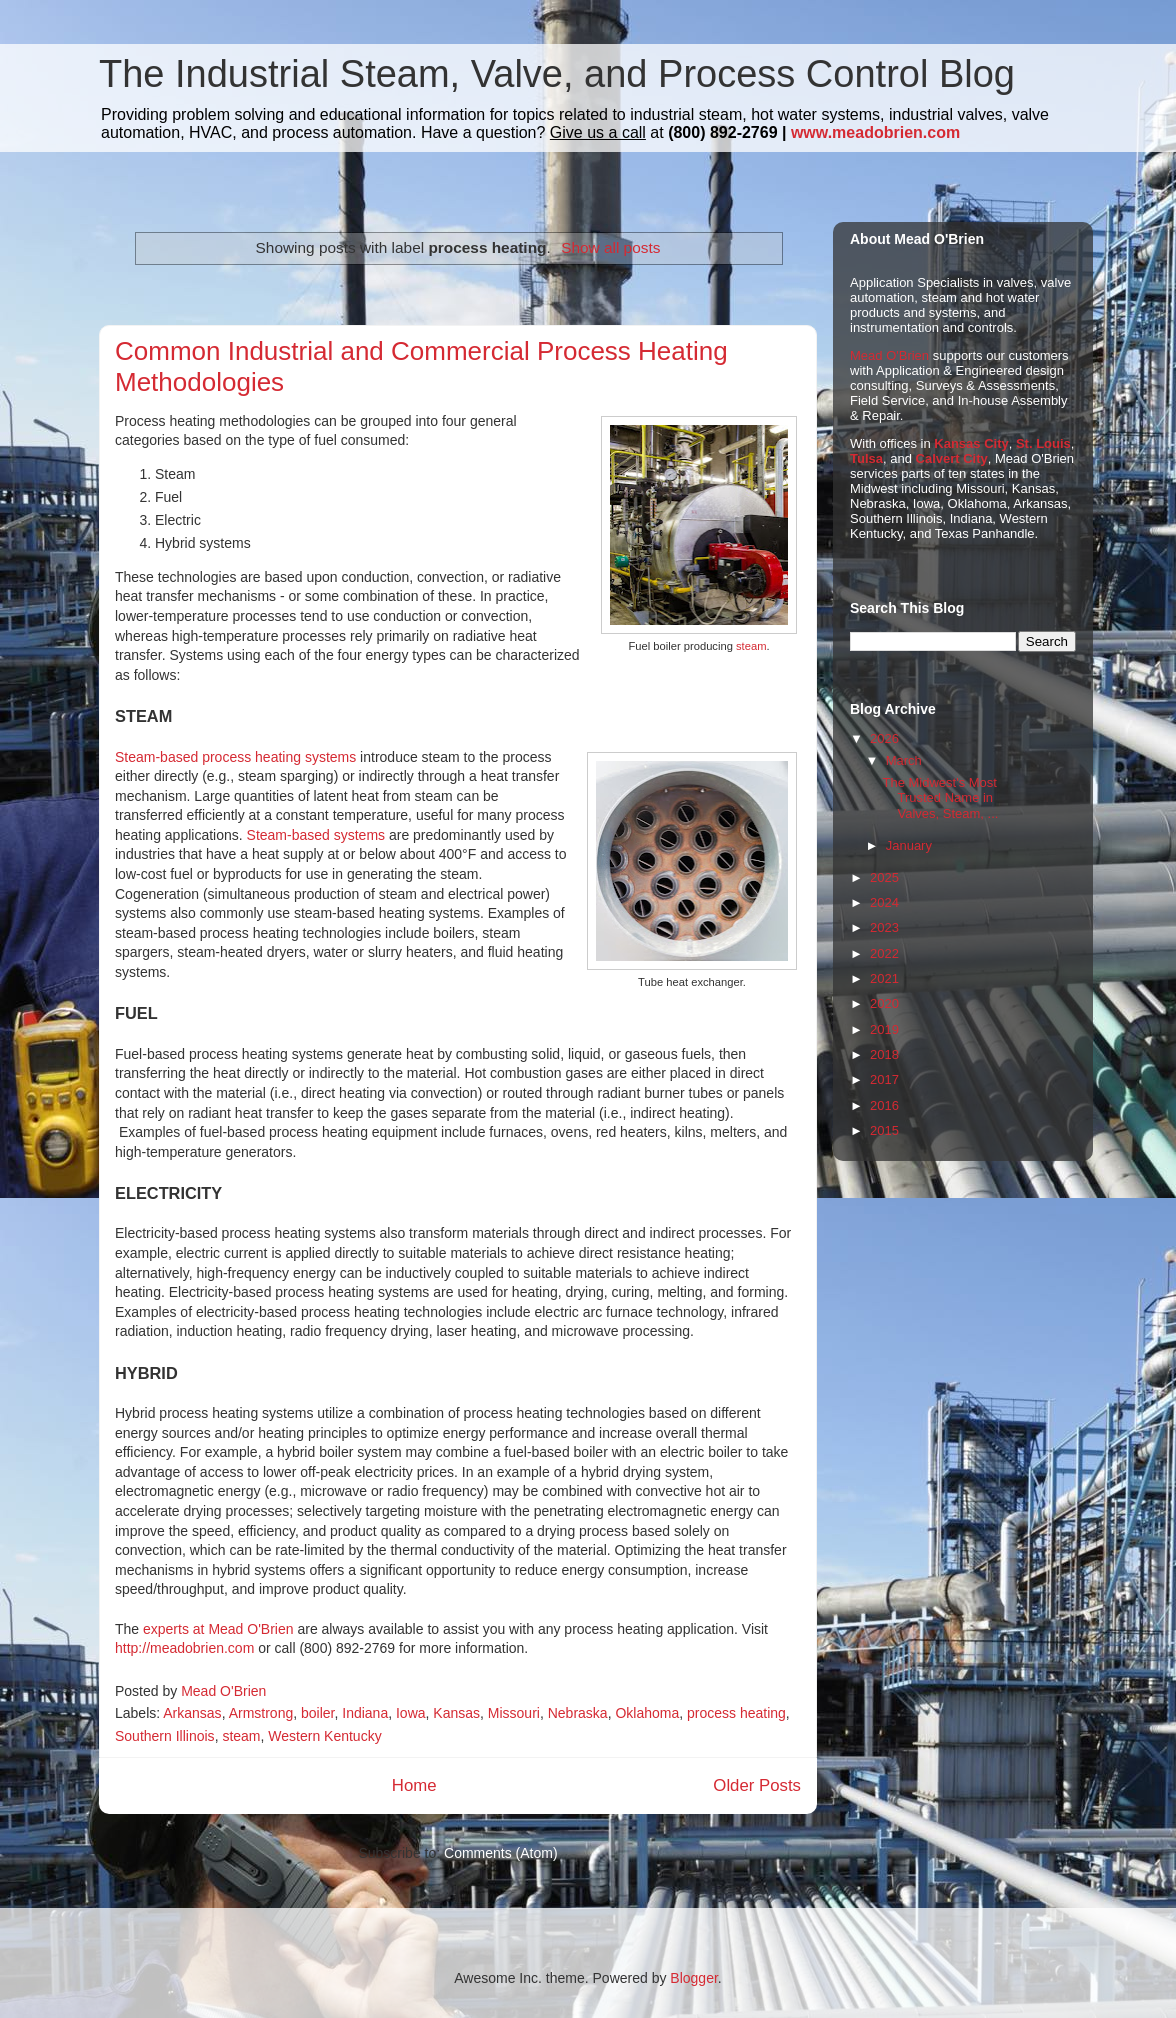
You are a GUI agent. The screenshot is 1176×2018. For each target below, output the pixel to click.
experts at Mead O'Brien (218, 1629)
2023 (884, 927)
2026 (884, 738)
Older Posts (757, 1785)
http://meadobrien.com (184, 1648)
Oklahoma (647, 1713)
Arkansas (192, 1713)
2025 (884, 877)
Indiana (365, 1713)
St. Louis (1043, 443)
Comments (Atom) (501, 1853)
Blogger (693, 1978)
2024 (884, 902)
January (909, 845)
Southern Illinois (165, 1736)
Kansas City (971, 443)
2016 (884, 1105)
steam (751, 646)
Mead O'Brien (889, 355)
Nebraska (578, 1713)
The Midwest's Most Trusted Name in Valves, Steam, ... (940, 798)
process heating (736, 1713)
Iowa (411, 1713)
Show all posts (610, 247)
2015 (884, 1130)
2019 (884, 1029)
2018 (884, 1054)
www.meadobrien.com (875, 132)
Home (414, 1785)
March (904, 760)
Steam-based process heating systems (235, 757)
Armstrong (261, 1713)
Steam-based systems (316, 835)
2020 (884, 1003)
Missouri (514, 1713)
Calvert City (952, 458)
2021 (884, 978)
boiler (317, 1713)
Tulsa (866, 458)
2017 (884, 1079)
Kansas (456, 1713)
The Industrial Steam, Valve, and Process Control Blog (557, 74)
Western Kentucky (324, 1736)
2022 (884, 953)
